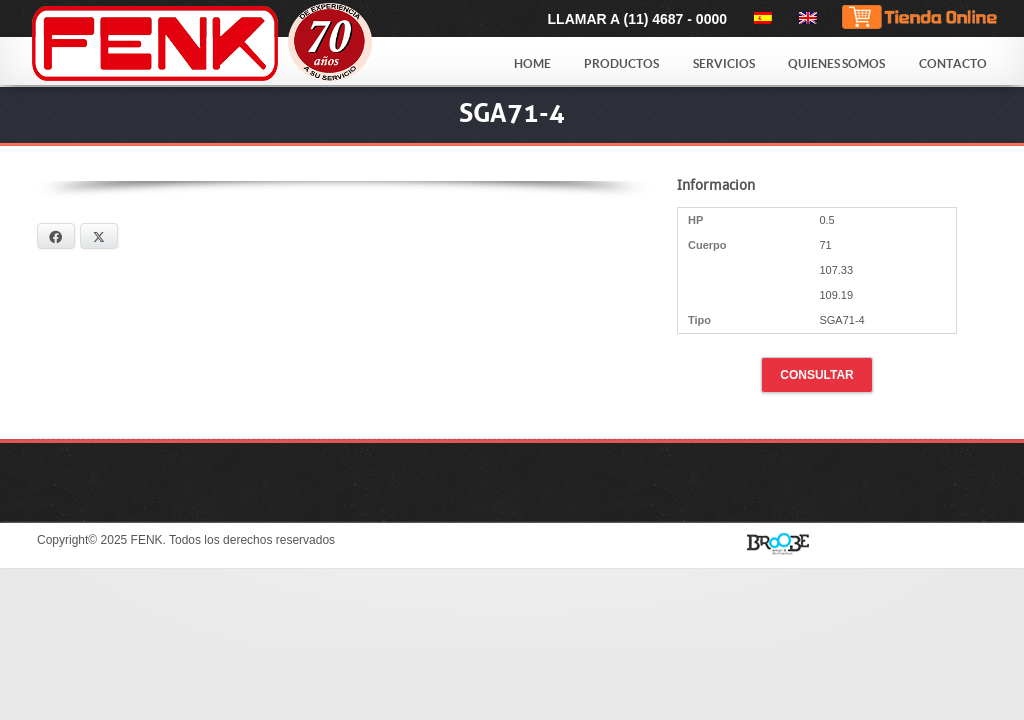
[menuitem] (759, 18)
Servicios (724, 63)
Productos (621, 63)
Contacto (953, 63)
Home (532, 63)
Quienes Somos (836, 63)
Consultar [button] (817, 375)
